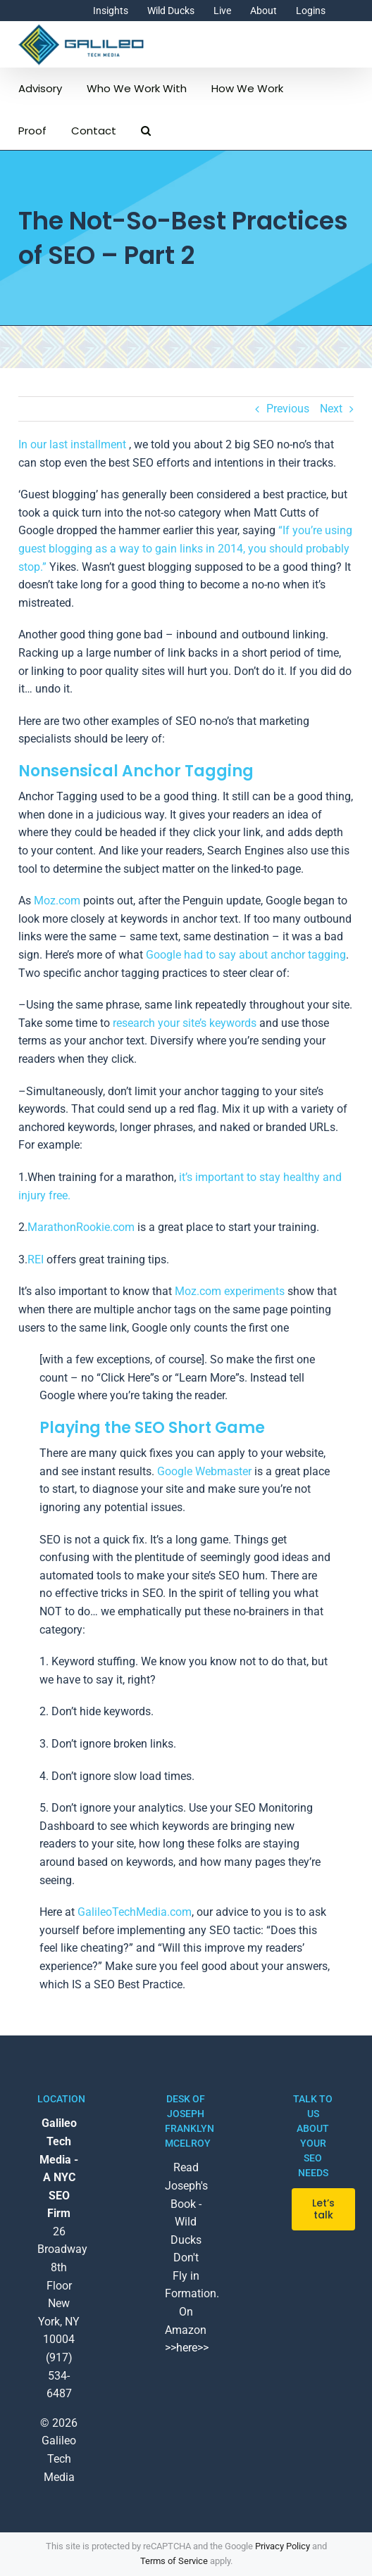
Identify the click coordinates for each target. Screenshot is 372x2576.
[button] (146, 129)
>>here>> (187, 2347)
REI (35, 1259)
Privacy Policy (282, 2546)
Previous (287, 408)
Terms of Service (174, 2561)
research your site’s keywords (184, 1023)
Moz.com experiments (230, 1291)
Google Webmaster (204, 1471)
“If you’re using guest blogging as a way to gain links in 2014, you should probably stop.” (185, 548)
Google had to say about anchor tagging (246, 954)
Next (331, 408)
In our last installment (72, 444)
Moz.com (57, 900)
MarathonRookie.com (81, 1227)
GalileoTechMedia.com (135, 1912)
